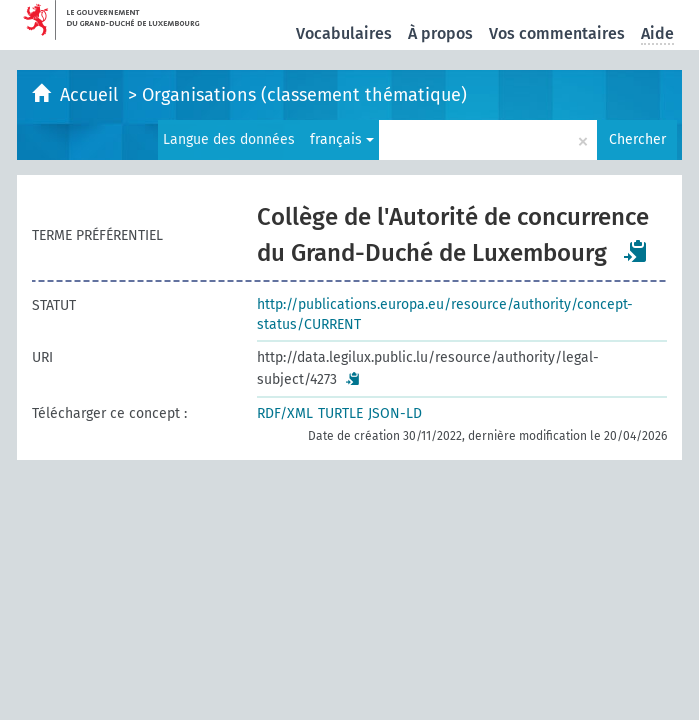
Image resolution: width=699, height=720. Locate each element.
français (342, 139)
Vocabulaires (344, 33)
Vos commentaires (557, 33)
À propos (440, 33)
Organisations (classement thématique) (304, 95)
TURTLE (340, 413)
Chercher (637, 139)
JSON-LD (395, 413)
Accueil (91, 95)
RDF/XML (285, 413)
